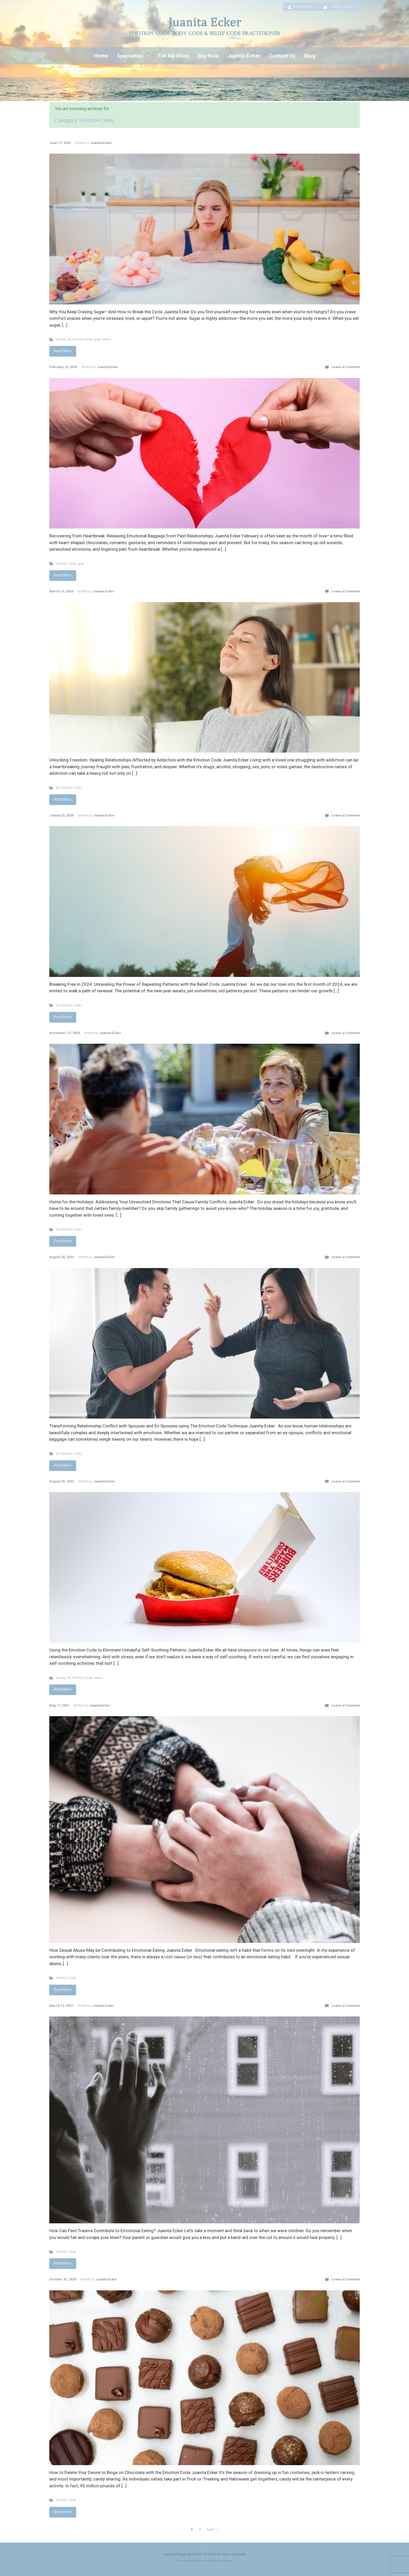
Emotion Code (82, 339)
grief (97, 339)
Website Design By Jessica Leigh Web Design (204, 2560)
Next (210, 2529)
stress (106, 339)
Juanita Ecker (101, 143)
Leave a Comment (346, 367)
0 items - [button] (337, 7)
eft (69, 339)
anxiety (61, 339)
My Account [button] (299, 7)
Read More (63, 351)
